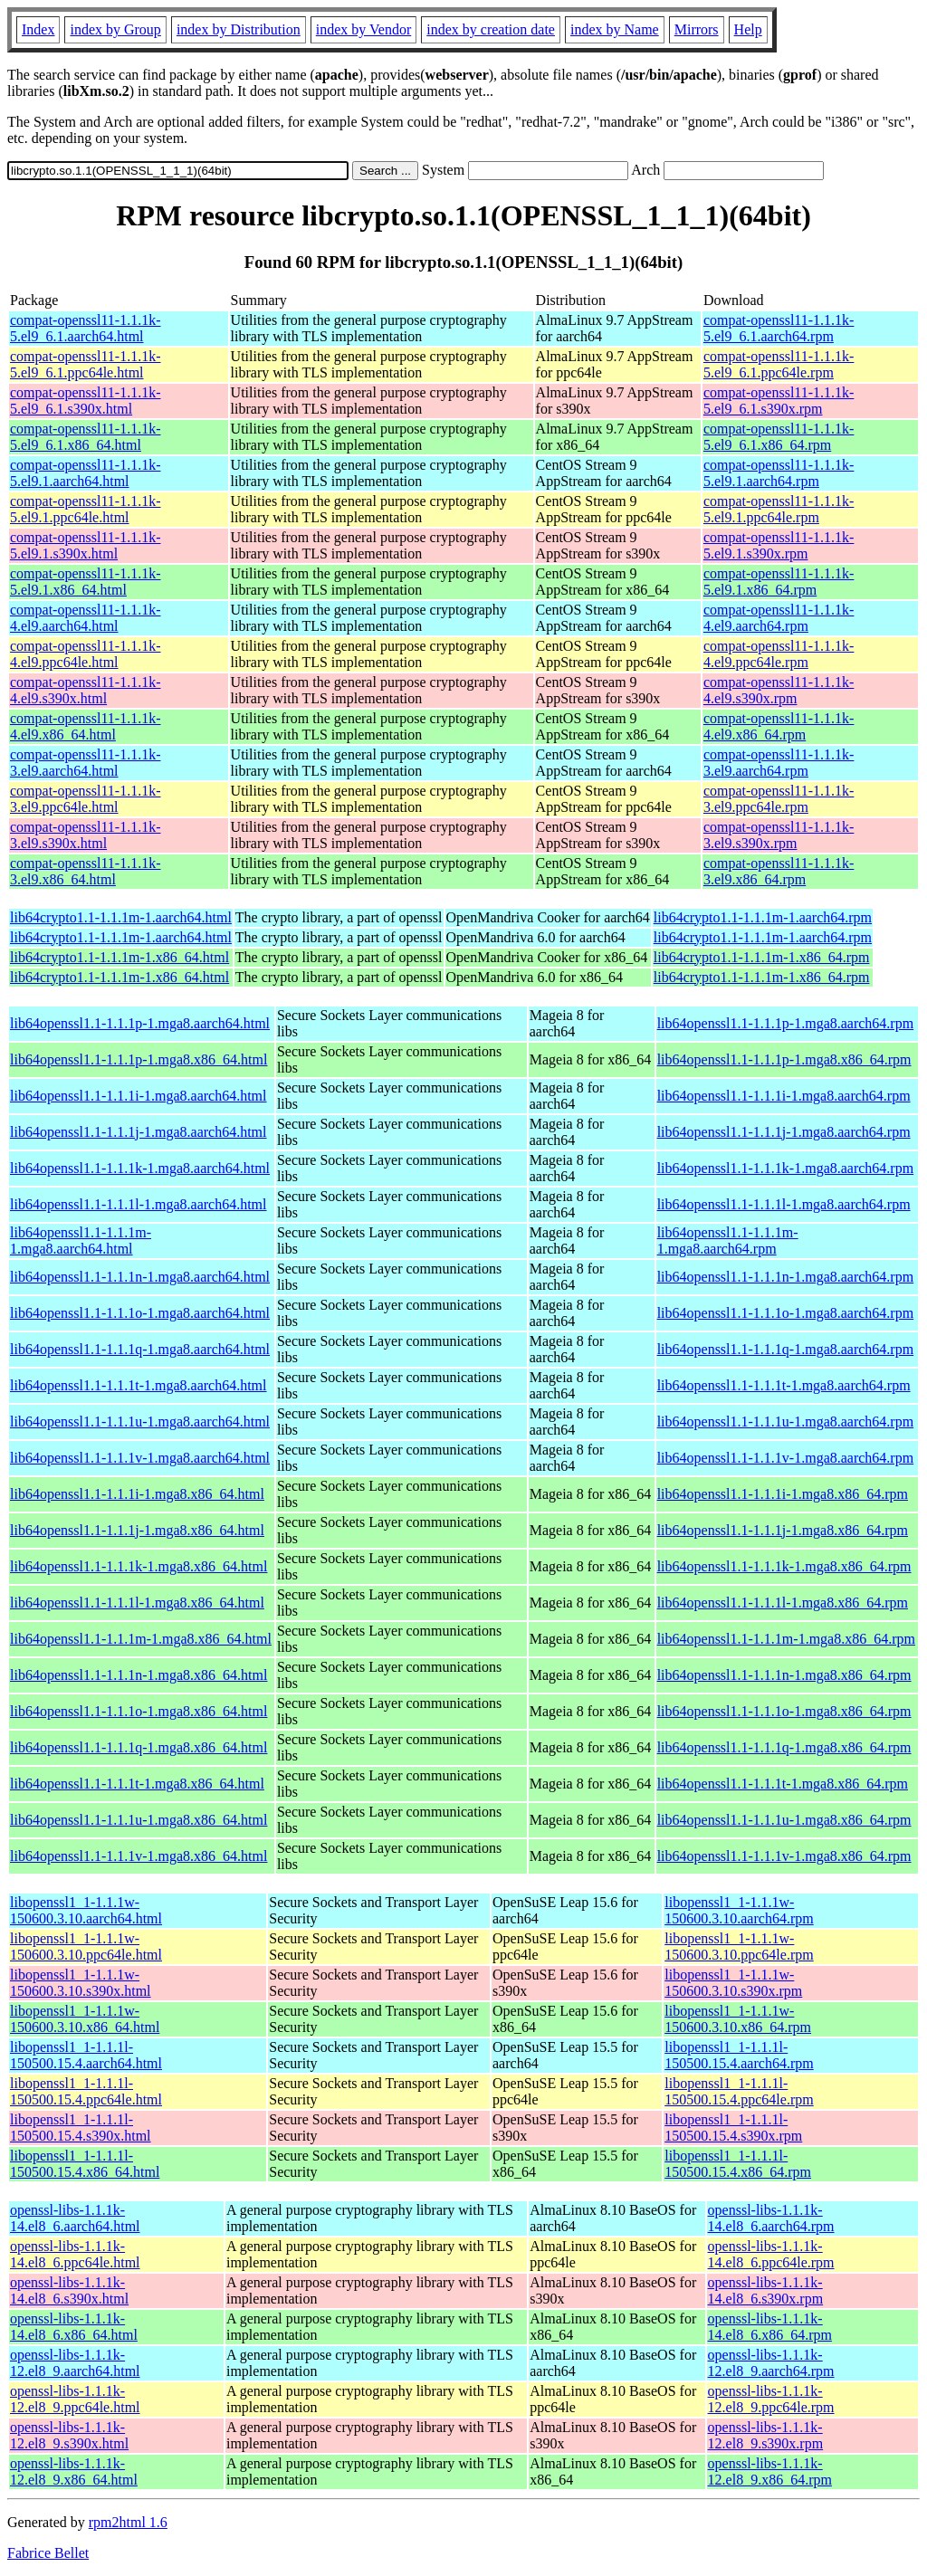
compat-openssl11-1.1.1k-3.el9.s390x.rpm (778, 835)
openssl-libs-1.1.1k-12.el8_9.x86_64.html (74, 2471)
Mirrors (696, 29)
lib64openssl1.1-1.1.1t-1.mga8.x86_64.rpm (782, 1783)
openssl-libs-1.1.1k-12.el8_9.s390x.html (69, 2435)
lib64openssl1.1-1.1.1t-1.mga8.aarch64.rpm (784, 1385)
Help (748, 29)
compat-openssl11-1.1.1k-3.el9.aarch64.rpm (778, 762)
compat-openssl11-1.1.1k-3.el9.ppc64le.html (85, 799)
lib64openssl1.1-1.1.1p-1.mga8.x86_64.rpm (784, 1059)
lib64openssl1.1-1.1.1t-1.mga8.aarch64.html (138, 1385)
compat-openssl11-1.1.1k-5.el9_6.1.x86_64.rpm (778, 437)
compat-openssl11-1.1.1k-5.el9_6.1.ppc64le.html (85, 364)
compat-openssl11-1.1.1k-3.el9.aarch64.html (85, 762)
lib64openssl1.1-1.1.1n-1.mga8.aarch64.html (140, 1276)
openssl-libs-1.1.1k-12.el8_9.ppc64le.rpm (771, 2399)
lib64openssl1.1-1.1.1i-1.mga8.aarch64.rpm (784, 1095)
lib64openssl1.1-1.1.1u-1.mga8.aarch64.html (140, 1421)
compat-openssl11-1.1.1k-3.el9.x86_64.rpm (778, 871)
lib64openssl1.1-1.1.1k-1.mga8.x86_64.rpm (784, 1566)
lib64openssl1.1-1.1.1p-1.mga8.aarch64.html (140, 1023)
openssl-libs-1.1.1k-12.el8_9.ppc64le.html (75, 2399)
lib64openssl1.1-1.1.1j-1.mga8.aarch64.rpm (784, 1132)
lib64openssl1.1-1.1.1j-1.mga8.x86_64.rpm (782, 1530)
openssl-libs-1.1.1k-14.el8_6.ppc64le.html (75, 2254)
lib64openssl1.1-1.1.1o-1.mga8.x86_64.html (138, 1711)
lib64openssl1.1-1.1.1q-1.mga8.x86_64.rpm (784, 1747)
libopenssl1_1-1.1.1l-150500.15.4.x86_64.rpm (737, 2164)
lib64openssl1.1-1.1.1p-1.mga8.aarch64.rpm (785, 1023)
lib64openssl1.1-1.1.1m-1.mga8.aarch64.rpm (727, 1240)
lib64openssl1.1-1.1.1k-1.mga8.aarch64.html (140, 1168)
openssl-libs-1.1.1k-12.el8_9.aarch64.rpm (771, 2363)
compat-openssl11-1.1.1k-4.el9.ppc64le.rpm (778, 654)
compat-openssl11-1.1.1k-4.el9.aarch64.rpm (778, 618)
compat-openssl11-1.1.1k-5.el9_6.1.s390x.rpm (778, 400)
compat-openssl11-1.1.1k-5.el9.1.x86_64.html (85, 581)
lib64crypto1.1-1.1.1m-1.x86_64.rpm (762, 957)
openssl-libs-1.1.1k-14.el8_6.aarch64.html (75, 2218)
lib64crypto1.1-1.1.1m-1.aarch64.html (121, 917)
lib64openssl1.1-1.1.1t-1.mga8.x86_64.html (137, 1783)
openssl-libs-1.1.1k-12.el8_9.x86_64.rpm (770, 2471)
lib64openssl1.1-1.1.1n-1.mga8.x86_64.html (138, 1675)
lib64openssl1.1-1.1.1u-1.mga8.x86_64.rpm (784, 1819)
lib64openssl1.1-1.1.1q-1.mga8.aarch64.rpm (785, 1349)
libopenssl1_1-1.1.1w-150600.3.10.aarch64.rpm (738, 1910)
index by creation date (490, 29)
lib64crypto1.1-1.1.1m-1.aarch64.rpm (763, 917)
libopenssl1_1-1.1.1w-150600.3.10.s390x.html (80, 1983)
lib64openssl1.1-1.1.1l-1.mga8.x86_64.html (137, 1602)
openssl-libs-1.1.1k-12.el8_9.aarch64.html (75, 2363)
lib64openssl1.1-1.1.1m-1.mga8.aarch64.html (80, 1240)
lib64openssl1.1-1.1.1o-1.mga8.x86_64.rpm (784, 1711)
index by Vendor (363, 29)
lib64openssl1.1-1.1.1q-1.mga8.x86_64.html (138, 1747)
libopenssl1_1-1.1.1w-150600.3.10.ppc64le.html (86, 1946)
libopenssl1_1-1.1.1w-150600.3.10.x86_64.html (84, 2019)
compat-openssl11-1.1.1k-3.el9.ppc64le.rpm (778, 799)
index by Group (115, 29)
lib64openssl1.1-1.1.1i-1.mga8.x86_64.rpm (782, 1494)
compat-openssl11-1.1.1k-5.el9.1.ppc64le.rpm (778, 509)
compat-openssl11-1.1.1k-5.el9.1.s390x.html (85, 545)
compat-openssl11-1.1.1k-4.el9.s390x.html (85, 690)
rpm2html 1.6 (128, 2522)
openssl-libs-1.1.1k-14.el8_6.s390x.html (69, 2290)
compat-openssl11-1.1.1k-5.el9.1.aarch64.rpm (778, 473)
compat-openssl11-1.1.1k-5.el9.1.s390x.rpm (778, 545)
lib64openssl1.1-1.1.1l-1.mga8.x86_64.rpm (782, 1602)
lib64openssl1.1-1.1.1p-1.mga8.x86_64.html (138, 1059)
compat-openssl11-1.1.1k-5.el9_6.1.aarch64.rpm (778, 328)
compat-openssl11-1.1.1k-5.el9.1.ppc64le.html (85, 509)
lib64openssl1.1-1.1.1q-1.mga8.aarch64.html (140, 1349)
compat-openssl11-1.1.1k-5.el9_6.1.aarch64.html (85, 328)
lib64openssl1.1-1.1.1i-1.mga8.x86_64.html (137, 1494)
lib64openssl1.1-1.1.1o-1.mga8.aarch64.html (140, 1313)
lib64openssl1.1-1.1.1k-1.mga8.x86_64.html (138, 1566)
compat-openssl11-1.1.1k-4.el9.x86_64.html (85, 726)
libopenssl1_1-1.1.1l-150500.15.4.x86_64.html (84, 2164)
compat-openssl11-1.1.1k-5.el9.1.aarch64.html (85, 473)
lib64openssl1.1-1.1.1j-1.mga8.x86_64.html (137, 1530)
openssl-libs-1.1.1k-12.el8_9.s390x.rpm (766, 2435)
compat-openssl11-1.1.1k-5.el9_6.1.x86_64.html (85, 437)
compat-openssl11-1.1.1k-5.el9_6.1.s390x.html (85, 400)
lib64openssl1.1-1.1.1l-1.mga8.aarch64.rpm (784, 1204)
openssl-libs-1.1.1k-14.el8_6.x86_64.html (74, 2326)
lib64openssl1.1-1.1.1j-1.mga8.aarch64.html (138, 1132)
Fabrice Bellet (48, 2553)
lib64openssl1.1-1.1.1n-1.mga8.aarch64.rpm (785, 1276)
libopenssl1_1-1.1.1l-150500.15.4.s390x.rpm (733, 2127)
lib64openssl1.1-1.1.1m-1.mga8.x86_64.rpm (786, 1638)
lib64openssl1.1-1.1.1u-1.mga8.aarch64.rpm (785, 1421)
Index (38, 29)
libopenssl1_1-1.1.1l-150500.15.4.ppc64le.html (86, 2091)
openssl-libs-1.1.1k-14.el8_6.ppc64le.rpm (771, 2254)
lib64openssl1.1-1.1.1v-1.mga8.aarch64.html (140, 1457)
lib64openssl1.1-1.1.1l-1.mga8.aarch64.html (138, 1204)
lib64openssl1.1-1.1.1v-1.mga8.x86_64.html (138, 1856)
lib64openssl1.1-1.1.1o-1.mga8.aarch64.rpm (785, 1313)
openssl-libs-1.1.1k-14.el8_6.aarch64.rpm (771, 2218)
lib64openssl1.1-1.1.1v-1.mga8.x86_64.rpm (784, 1856)
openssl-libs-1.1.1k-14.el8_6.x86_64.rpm (770, 2326)
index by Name (614, 29)
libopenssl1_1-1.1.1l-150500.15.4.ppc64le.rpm (738, 2091)
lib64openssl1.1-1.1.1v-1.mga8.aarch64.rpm (785, 1457)
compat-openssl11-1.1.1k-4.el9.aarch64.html (85, 618)
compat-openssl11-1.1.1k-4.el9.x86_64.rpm (778, 726)
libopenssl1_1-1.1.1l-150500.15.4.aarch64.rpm (738, 2055)
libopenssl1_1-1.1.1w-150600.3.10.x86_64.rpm (737, 2019)
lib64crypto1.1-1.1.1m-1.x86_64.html (119, 957)
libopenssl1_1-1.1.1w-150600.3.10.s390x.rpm (733, 1983)
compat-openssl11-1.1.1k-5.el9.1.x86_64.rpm (778, 581)
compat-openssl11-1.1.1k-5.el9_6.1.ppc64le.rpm (778, 364)
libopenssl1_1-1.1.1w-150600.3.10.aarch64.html (86, 1910)
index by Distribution (239, 29)
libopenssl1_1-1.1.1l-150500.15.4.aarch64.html (86, 2055)
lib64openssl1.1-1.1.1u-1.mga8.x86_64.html (138, 1819)
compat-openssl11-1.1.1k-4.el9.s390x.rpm (778, 690)
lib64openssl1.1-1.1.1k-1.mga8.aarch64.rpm (785, 1168)
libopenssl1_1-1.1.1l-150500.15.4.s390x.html (80, 2127)
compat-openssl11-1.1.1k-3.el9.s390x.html (85, 835)
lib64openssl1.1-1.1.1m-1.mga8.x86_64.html (141, 1638)
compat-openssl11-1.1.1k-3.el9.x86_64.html (85, 871)
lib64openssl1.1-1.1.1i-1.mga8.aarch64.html (138, 1095)
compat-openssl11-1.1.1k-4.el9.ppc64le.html (85, 654)
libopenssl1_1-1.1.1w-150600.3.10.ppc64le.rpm (738, 1946)
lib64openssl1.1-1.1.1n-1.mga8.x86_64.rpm (784, 1675)
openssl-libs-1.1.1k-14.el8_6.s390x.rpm (766, 2290)
